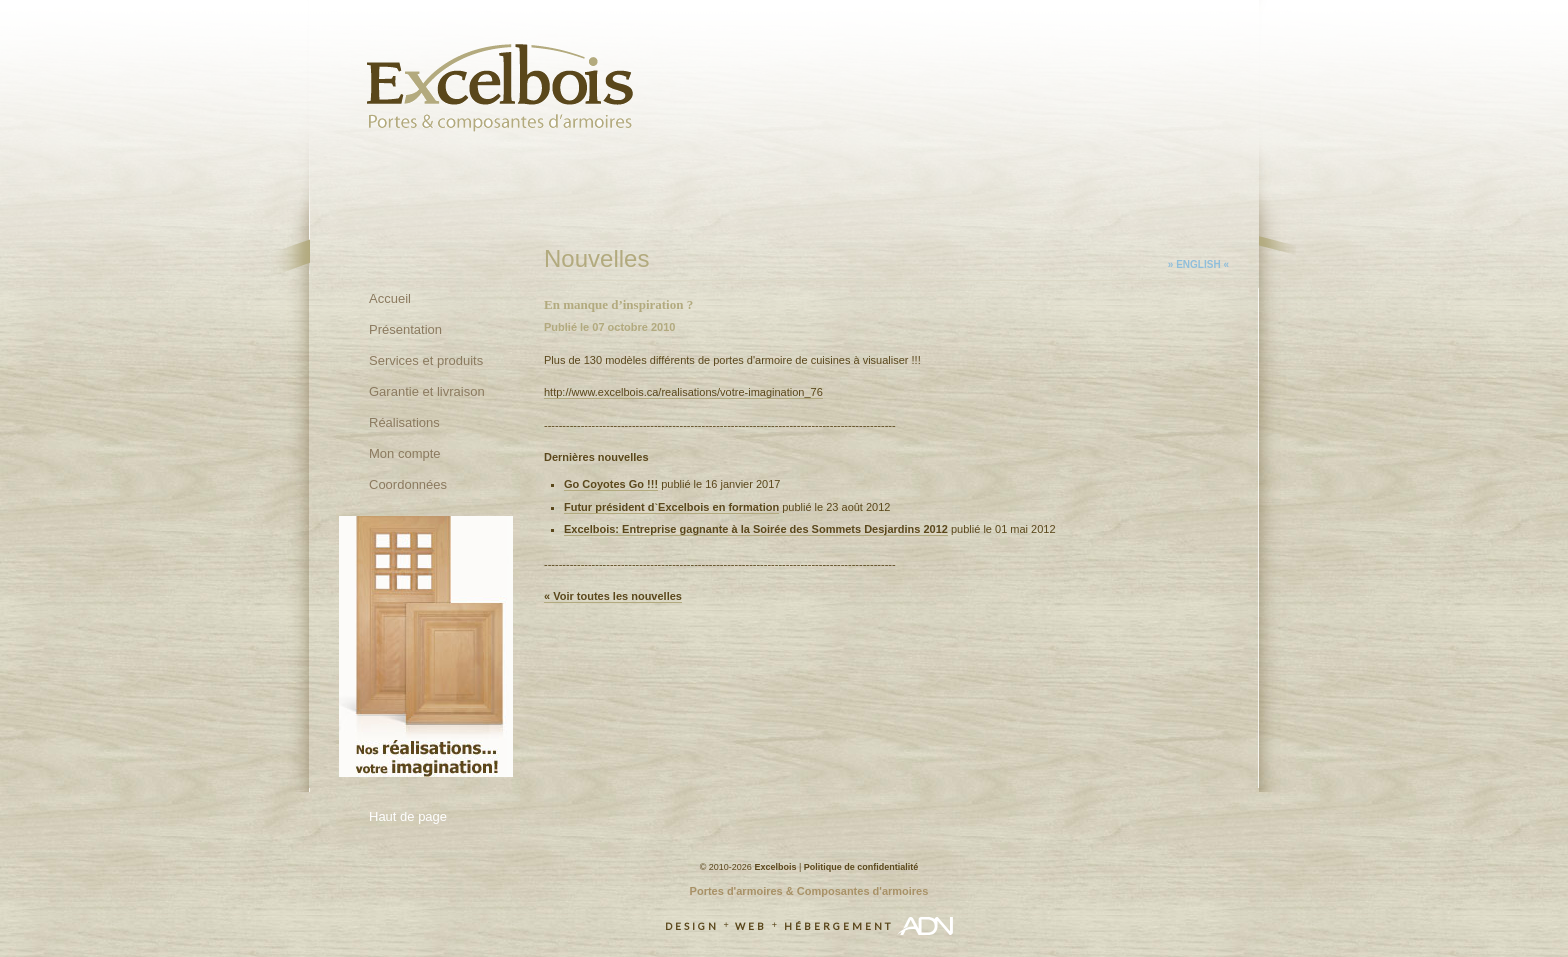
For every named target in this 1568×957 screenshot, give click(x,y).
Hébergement (838, 926)
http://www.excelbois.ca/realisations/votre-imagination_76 (683, 392)
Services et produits (426, 360)
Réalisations (404, 422)
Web (751, 926)
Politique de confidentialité (861, 867)
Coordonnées (408, 484)
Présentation (405, 329)
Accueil (390, 298)
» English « (1198, 264)
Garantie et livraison (427, 391)
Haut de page (408, 816)
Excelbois (775, 867)
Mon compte (405, 453)
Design (692, 926)
